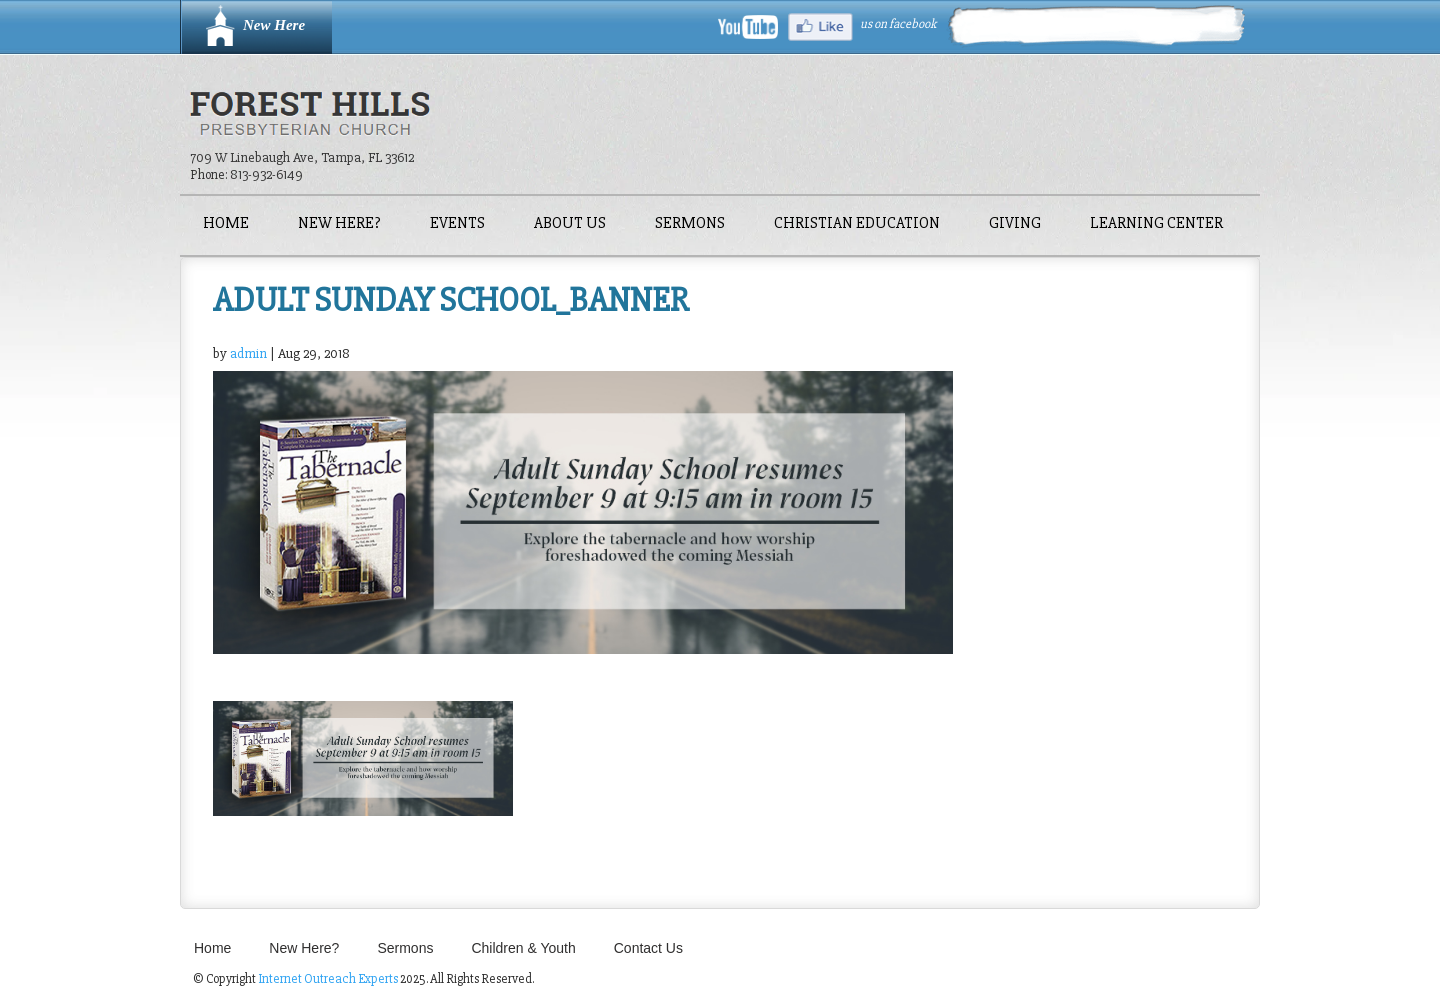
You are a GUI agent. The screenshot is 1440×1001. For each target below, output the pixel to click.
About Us (570, 224)
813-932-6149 (266, 174)
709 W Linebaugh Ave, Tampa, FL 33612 (302, 157)
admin (248, 353)
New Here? (339, 224)
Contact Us (648, 948)
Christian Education (857, 224)
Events (457, 224)
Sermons (690, 224)
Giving (1015, 224)
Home (226, 224)
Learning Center (1156, 224)
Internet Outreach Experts (328, 979)
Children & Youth (523, 948)
